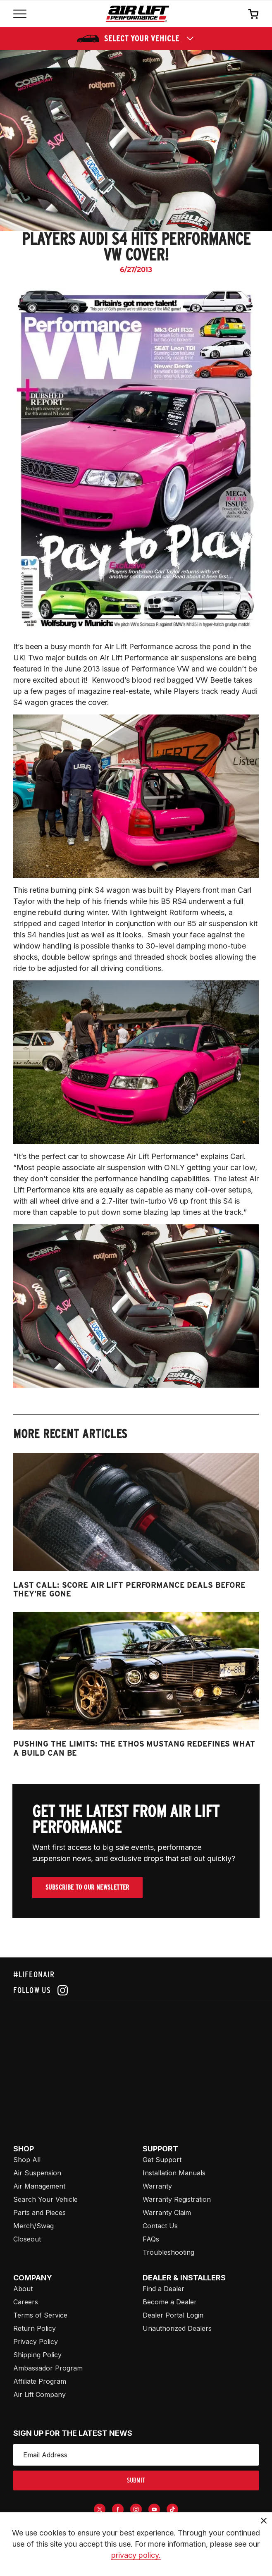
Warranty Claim (167, 2212)
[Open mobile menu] (19, 13)
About (23, 2288)
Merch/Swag (33, 2226)
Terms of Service (40, 2315)
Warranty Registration (177, 2199)
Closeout (27, 2239)
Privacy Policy (35, 2341)
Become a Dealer (170, 2302)
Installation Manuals (174, 2173)
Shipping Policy (37, 2355)
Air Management (39, 2186)
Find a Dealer (163, 2288)
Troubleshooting (168, 2252)
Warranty (157, 2186)
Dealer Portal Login (173, 2315)
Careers (25, 2302)
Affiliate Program (39, 2381)
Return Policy (34, 2328)
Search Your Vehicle (45, 2199)
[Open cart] (253, 14)
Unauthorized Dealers (177, 2328)
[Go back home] (137, 13)
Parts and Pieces (39, 2212)
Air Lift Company (39, 2394)
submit (136, 2480)
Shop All (27, 2159)
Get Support (162, 2159)
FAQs (151, 2239)
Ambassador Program (48, 2368)
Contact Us (160, 2226)
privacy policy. (136, 2555)
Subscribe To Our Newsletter (87, 1887)
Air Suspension (37, 2173)
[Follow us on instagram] (136, 1990)
